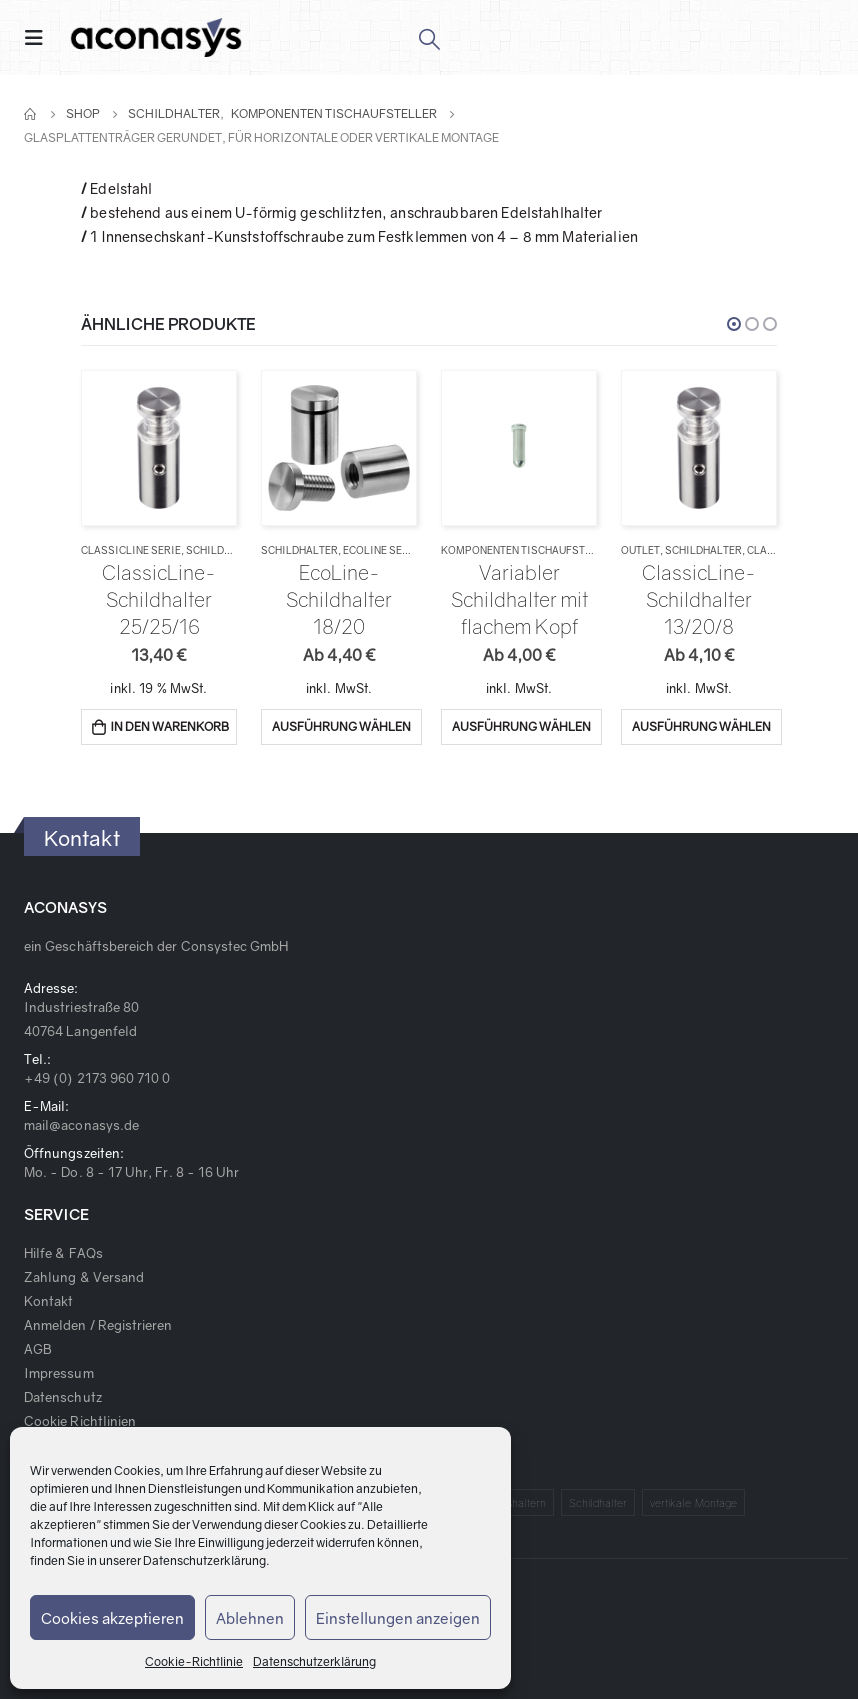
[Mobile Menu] (40, 37)
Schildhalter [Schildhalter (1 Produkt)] (598, 1502)
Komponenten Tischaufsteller (528, 550)
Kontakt (48, 1301)
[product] (158, 447)
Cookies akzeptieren (112, 1618)
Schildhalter (224, 550)
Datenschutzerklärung (204, 1560)
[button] (734, 324)
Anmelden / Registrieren (98, 1325)
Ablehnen (250, 1618)
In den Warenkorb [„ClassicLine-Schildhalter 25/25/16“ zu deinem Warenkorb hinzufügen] (169, 726)
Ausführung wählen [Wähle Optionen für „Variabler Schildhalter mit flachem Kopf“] (521, 726)
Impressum (59, 1373)
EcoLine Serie (381, 550)
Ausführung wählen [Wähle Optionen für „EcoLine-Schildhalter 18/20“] (341, 726)
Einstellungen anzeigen (398, 1618)
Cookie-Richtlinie (194, 1661)
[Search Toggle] (428, 38)
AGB (38, 1349)
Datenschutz (63, 1397)
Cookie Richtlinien (80, 1421)
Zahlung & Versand (84, 1277)
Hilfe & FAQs (63, 1253)
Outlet (640, 550)
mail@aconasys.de (81, 1125)
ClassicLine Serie (131, 550)
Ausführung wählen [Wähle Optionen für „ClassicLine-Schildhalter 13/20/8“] (701, 726)
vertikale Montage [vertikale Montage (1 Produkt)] (693, 1502)
